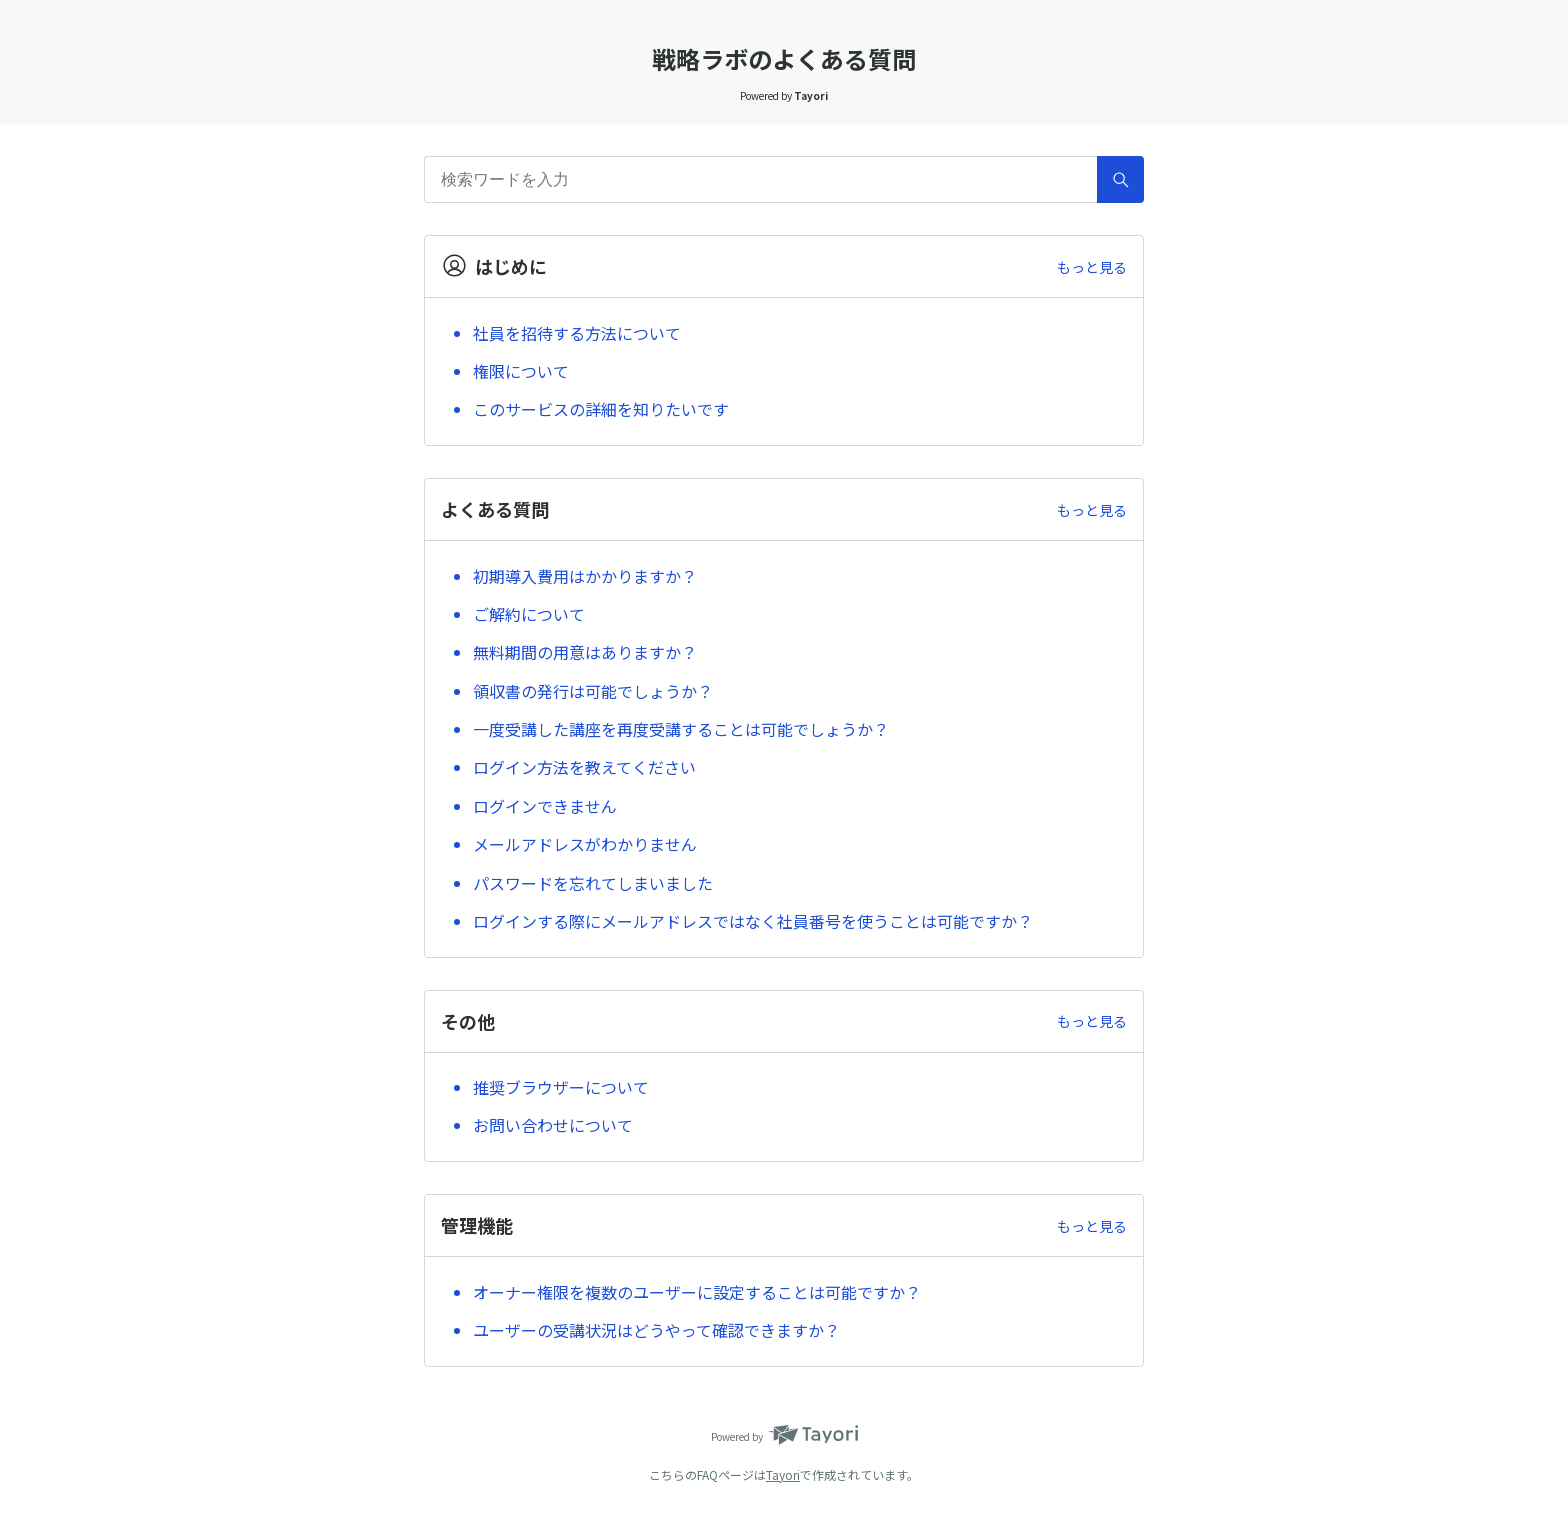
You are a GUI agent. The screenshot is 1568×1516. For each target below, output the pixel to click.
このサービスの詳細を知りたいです (601, 409)
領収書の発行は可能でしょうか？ (593, 691)
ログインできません (545, 806)
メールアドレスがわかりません (585, 844)
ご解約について (529, 614)
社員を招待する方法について (577, 333)
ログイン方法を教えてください (584, 767)
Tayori (783, 1474)
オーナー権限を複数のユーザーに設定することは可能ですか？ (697, 1292)
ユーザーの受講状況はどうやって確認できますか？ (656, 1330)
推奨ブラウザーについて (561, 1087)
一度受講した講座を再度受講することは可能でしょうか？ (681, 729)
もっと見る (1092, 267)
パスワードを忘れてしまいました (593, 883)
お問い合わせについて (553, 1125)
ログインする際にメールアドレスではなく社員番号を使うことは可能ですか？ (753, 921)
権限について (521, 371)
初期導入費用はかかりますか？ (585, 576)
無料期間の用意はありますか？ (585, 652)
